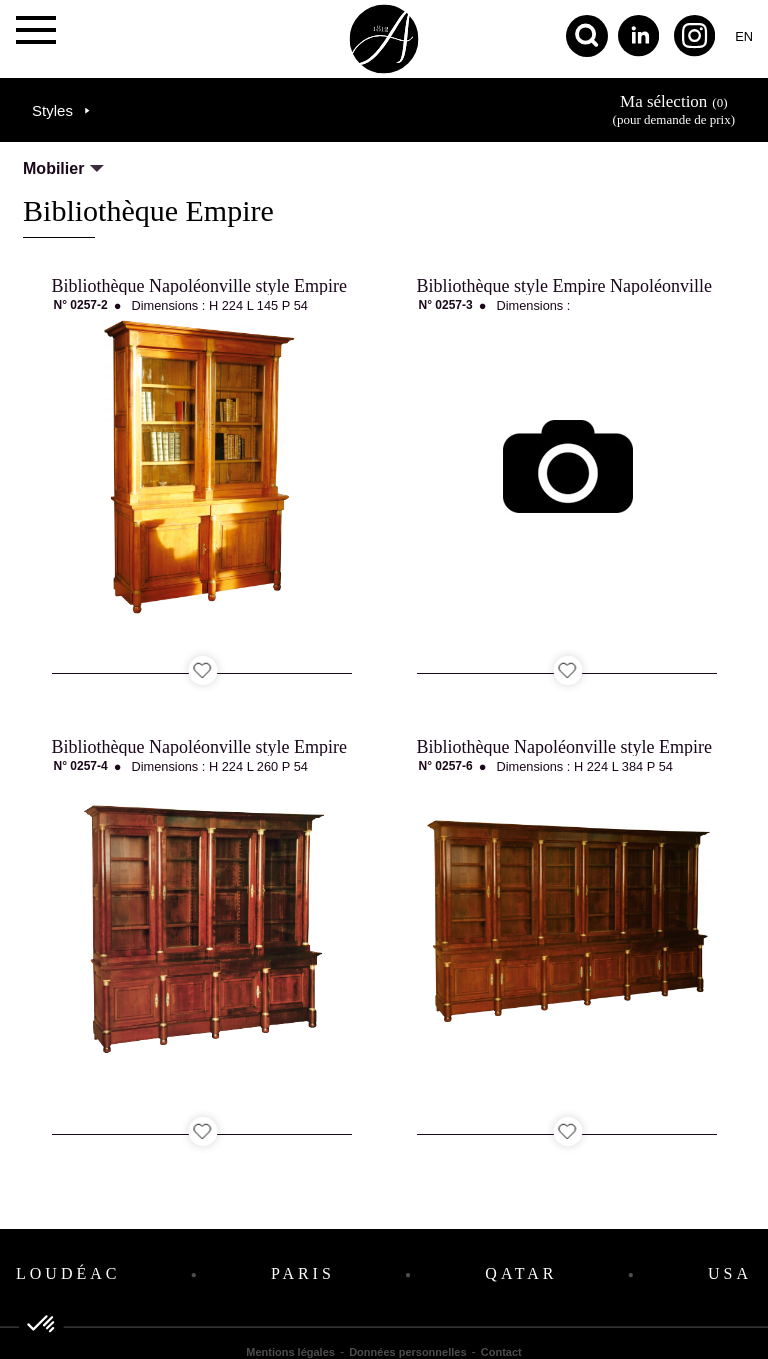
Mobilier (53, 168)
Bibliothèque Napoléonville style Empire (199, 286)
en (744, 36)
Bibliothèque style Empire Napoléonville (564, 286)
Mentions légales (290, 1352)
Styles (52, 110)
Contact (501, 1352)
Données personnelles (407, 1352)
